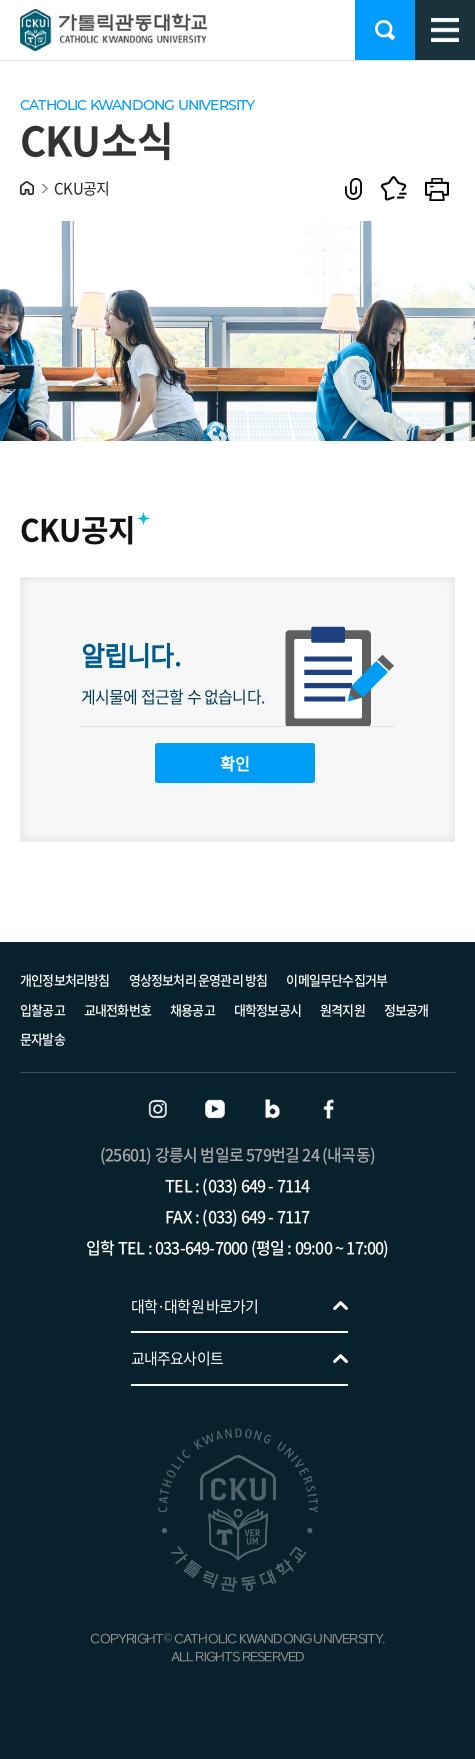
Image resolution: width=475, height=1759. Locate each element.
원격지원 (342, 1009)
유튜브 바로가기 (215, 1109)
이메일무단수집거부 (336, 979)
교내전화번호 (117, 1009)
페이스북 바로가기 (329, 1109)
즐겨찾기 (393, 188)
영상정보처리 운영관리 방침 (198, 979)
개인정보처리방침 (65, 979)
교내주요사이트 (177, 1358)
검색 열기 (385, 30)
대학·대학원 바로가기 (195, 1306)
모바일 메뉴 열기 (445, 30)
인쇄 (437, 188)
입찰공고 (42, 1009)
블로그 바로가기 (272, 1109)
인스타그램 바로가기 (158, 1109)
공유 (353, 188)
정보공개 (406, 1009)
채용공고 (192, 1009)
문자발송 (42, 1038)
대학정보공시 (267, 1009)
